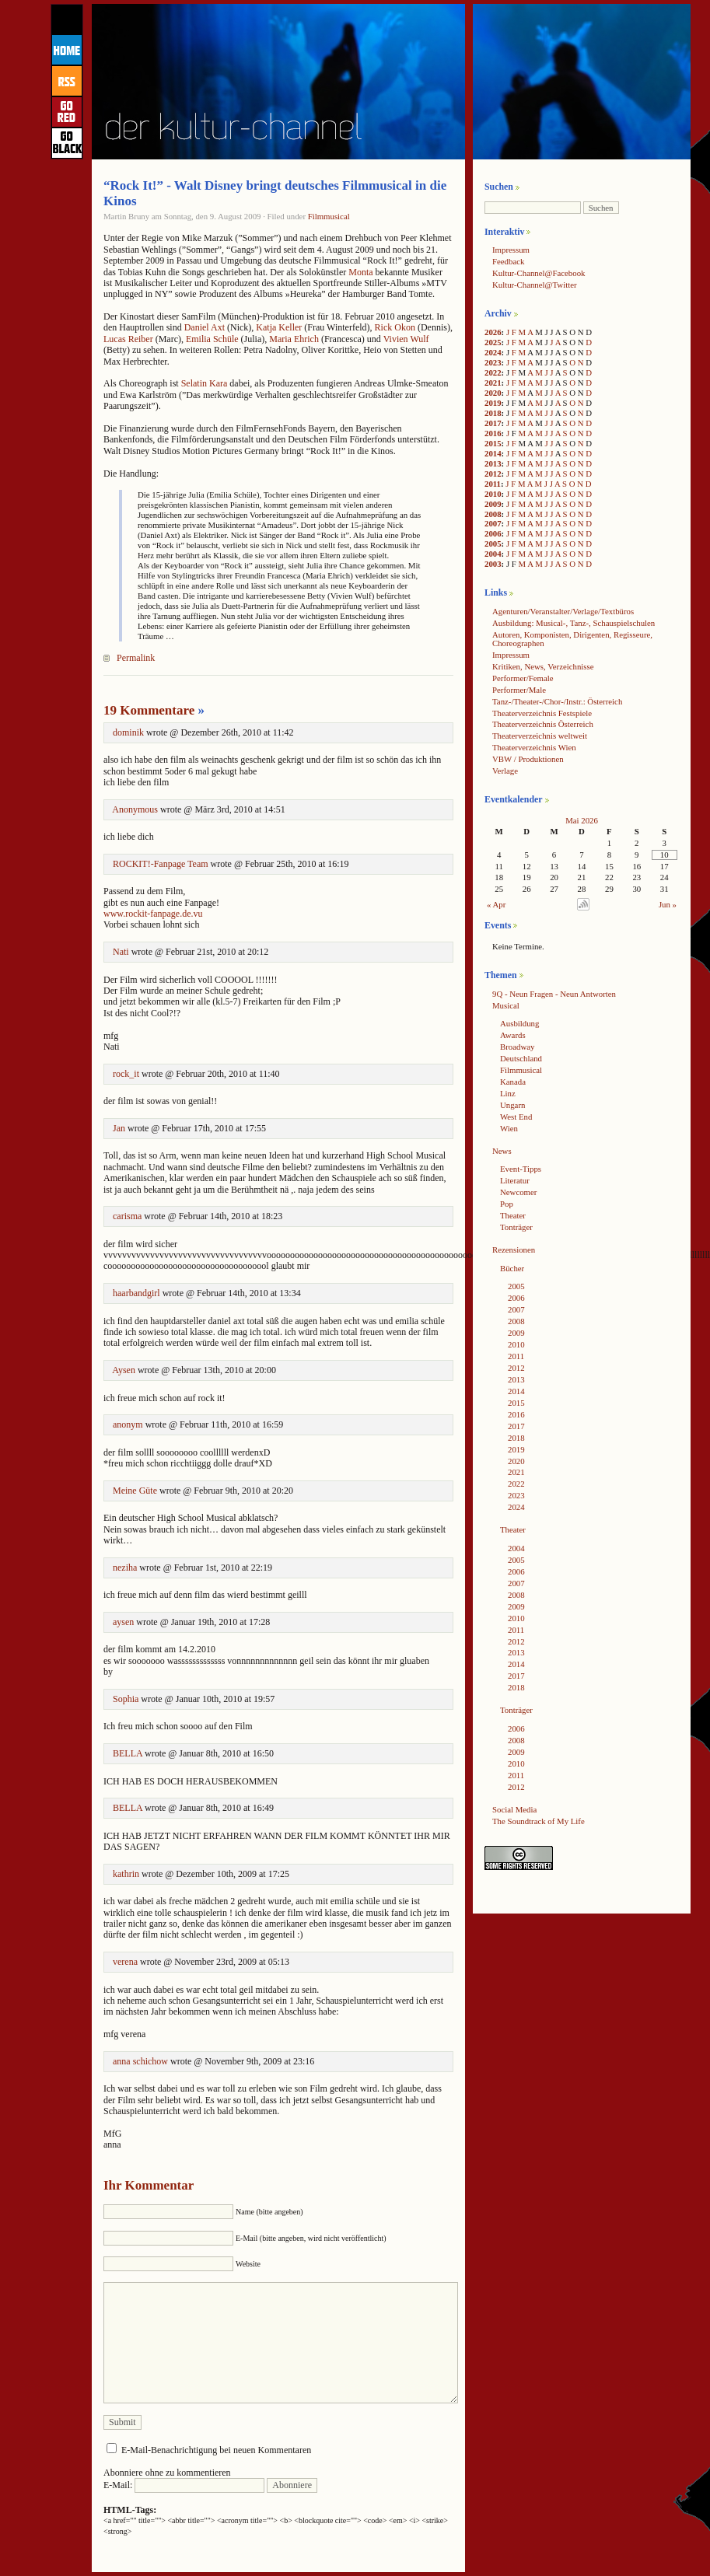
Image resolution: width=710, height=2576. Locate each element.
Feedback (508, 261)
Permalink (136, 657)
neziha (125, 1567)
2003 (493, 563)
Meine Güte (135, 1490)
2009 (493, 504)
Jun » (668, 904)
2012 (493, 473)
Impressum (511, 249)
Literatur (515, 1180)
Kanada (513, 1081)
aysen (123, 1622)
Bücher (512, 1268)
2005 (493, 543)
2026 (493, 332)
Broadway (517, 1046)
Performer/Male (519, 689)
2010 (493, 493)
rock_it (126, 1073)
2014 (493, 453)
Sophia (125, 1698)
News (502, 1150)
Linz (508, 1093)
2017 (493, 423)
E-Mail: (183, 2485)
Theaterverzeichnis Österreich (542, 724)
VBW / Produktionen (528, 759)
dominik (128, 732)
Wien (509, 1128)
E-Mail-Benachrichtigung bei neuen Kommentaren (216, 2450)
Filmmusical (329, 216)
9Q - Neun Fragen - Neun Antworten (554, 993)
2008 (493, 514)
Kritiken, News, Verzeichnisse (543, 666)
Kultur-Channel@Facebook (538, 273)
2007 (493, 523)
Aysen (123, 1370)
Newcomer (518, 1192)
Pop (506, 1203)
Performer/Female (523, 678)
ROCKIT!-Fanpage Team (160, 863)
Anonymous (135, 809)
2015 (493, 443)
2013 (493, 463)
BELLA (127, 1753)
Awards (513, 1035)
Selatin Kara (204, 383)
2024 (493, 352)
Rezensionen (513, 1249)
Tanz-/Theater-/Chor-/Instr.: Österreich (557, 701)
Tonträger (516, 1227)
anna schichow (140, 2061)
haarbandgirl (136, 1293)
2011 (492, 483)
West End (516, 1116)
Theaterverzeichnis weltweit (539, 735)
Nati (121, 951)
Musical (505, 1005)
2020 (493, 392)
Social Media (514, 1809)
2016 (493, 433)
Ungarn (512, 1105)
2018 (493, 413)
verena (125, 1961)
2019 (493, 402)
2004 (493, 553)
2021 (493, 382)
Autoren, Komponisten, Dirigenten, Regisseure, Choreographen (572, 639)
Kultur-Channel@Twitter (534, 284)
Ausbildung (519, 1023)
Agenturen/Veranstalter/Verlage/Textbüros (563, 611)
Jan (119, 1128)
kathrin (126, 1873)
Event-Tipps (520, 1168)
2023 (493, 362)
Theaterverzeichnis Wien (534, 747)
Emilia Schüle (212, 339)
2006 (493, 533)
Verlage (505, 770)
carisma (127, 1216)
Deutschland (521, 1058)
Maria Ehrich (294, 339)
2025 (493, 342)
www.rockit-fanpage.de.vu (153, 913)
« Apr (496, 904)
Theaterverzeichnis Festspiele (542, 713)
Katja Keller (279, 327)
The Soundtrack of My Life (538, 1821)
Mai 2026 (581, 820)
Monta (360, 272)
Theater (513, 1215)
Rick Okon (395, 327)
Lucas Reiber (128, 339)
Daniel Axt (204, 327)
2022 (493, 372)
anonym (128, 1424)
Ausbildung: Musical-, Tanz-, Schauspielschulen (573, 622)
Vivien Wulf (406, 339)
